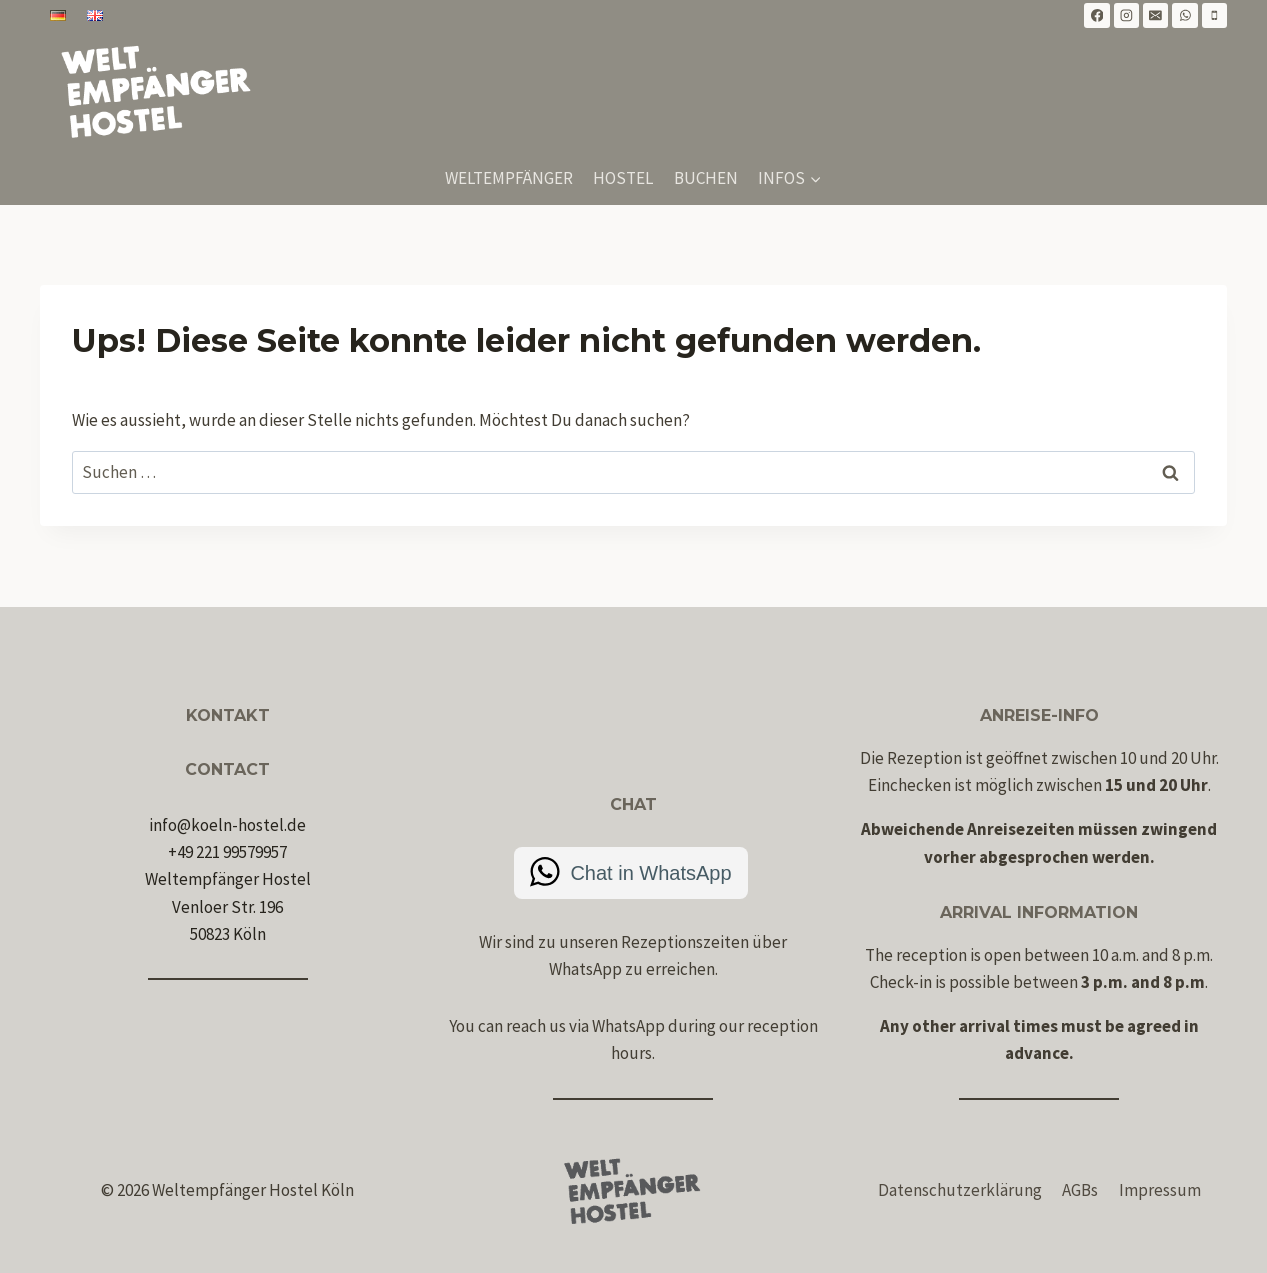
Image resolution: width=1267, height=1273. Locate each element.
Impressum (1160, 1190)
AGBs (1080, 1190)
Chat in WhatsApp (650, 873)
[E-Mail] (1156, 16)
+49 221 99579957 (227, 852)
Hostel (623, 178)
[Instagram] (1127, 16)
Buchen (706, 178)
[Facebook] (1097, 16)
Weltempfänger (509, 178)
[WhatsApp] (1185, 16)
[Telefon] (1215, 16)
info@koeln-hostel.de (227, 825)
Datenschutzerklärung (960, 1190)
